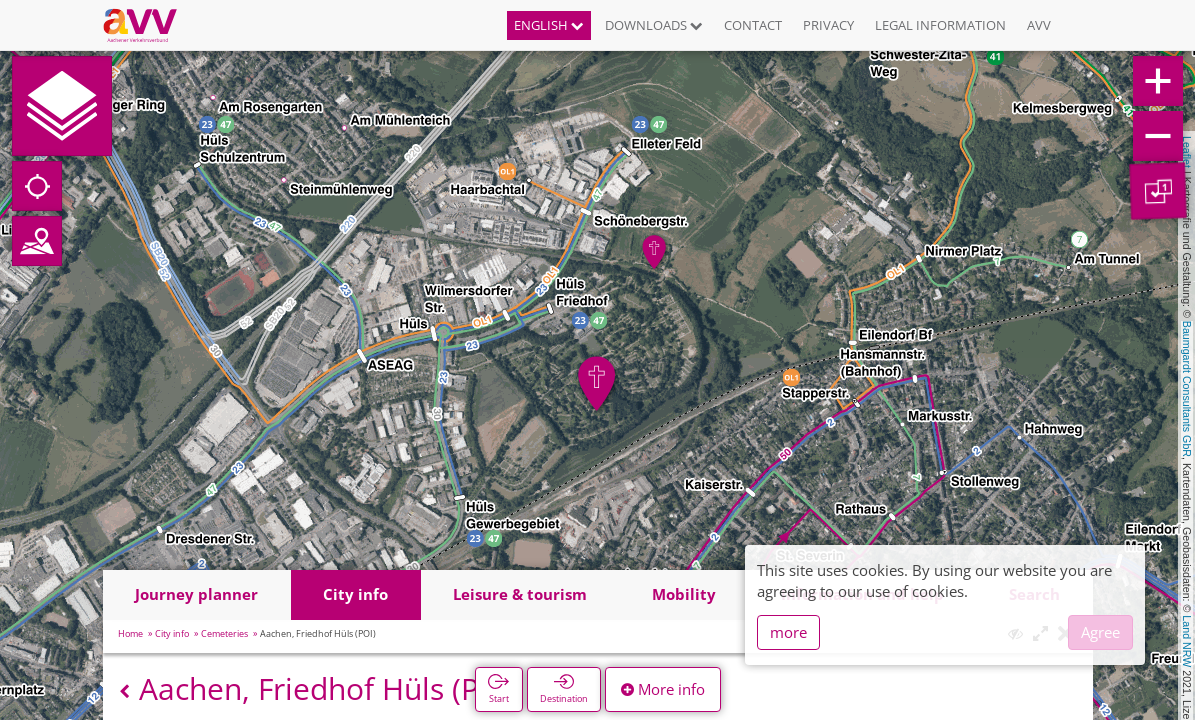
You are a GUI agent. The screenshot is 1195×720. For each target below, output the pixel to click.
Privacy (828, 25)
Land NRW (1187, 641)
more (788, 632)
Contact (753, 25)
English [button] (549, 25)
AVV (1039, 25)
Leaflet (1187, 152)
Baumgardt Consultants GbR (1187, 389)
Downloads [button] (654, 25)
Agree (1100, 632)
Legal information (940, 25)
